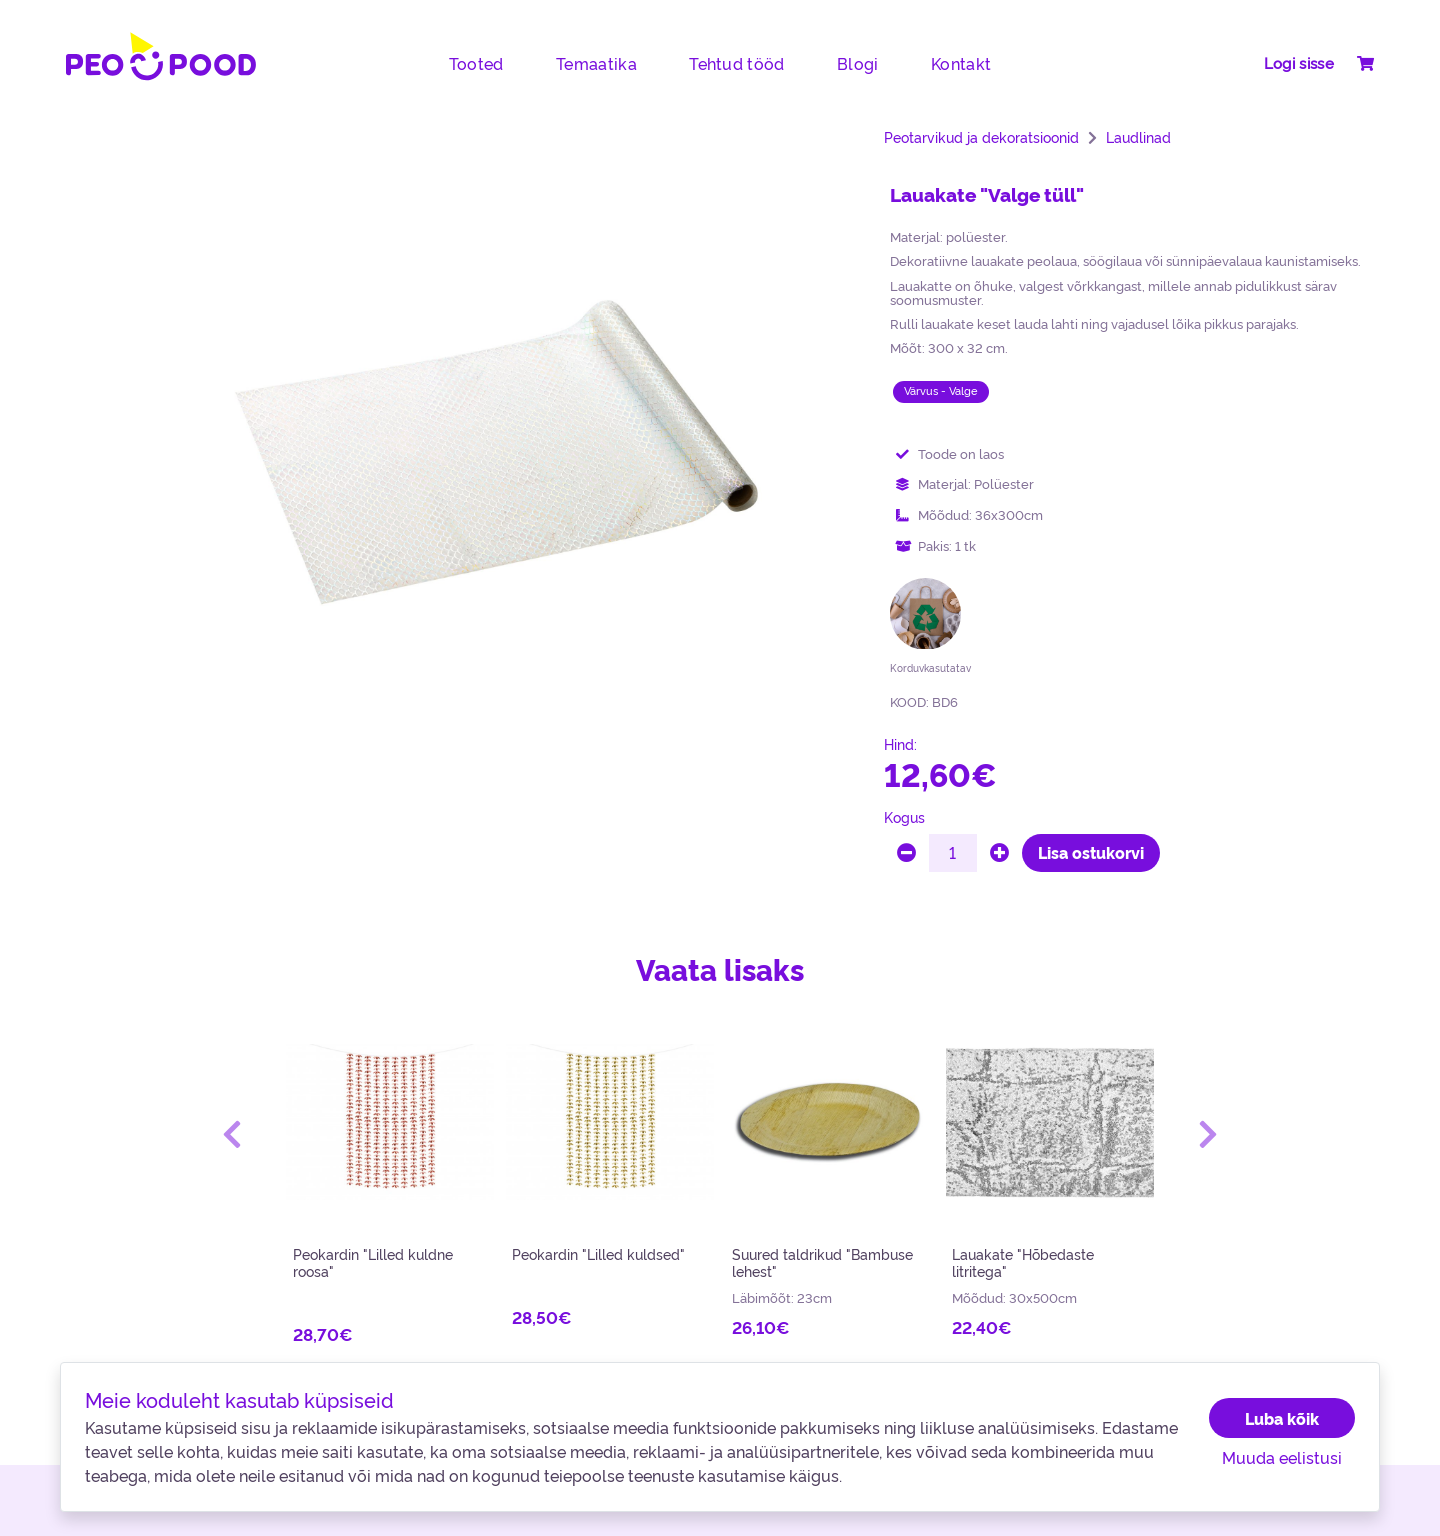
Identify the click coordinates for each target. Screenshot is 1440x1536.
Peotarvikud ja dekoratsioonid (981, 137)
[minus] (906, 853)
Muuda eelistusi (1282, 1457)
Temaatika (596, 63)
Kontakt (961, 63)
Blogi (858, 63)
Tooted (476, 63)
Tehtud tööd (737, 63)
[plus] (999, 853)
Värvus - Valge (941, 390)
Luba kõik (1282, 1418)
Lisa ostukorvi (1091, 852)
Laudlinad (1138, 137)
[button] (232, 1134)
